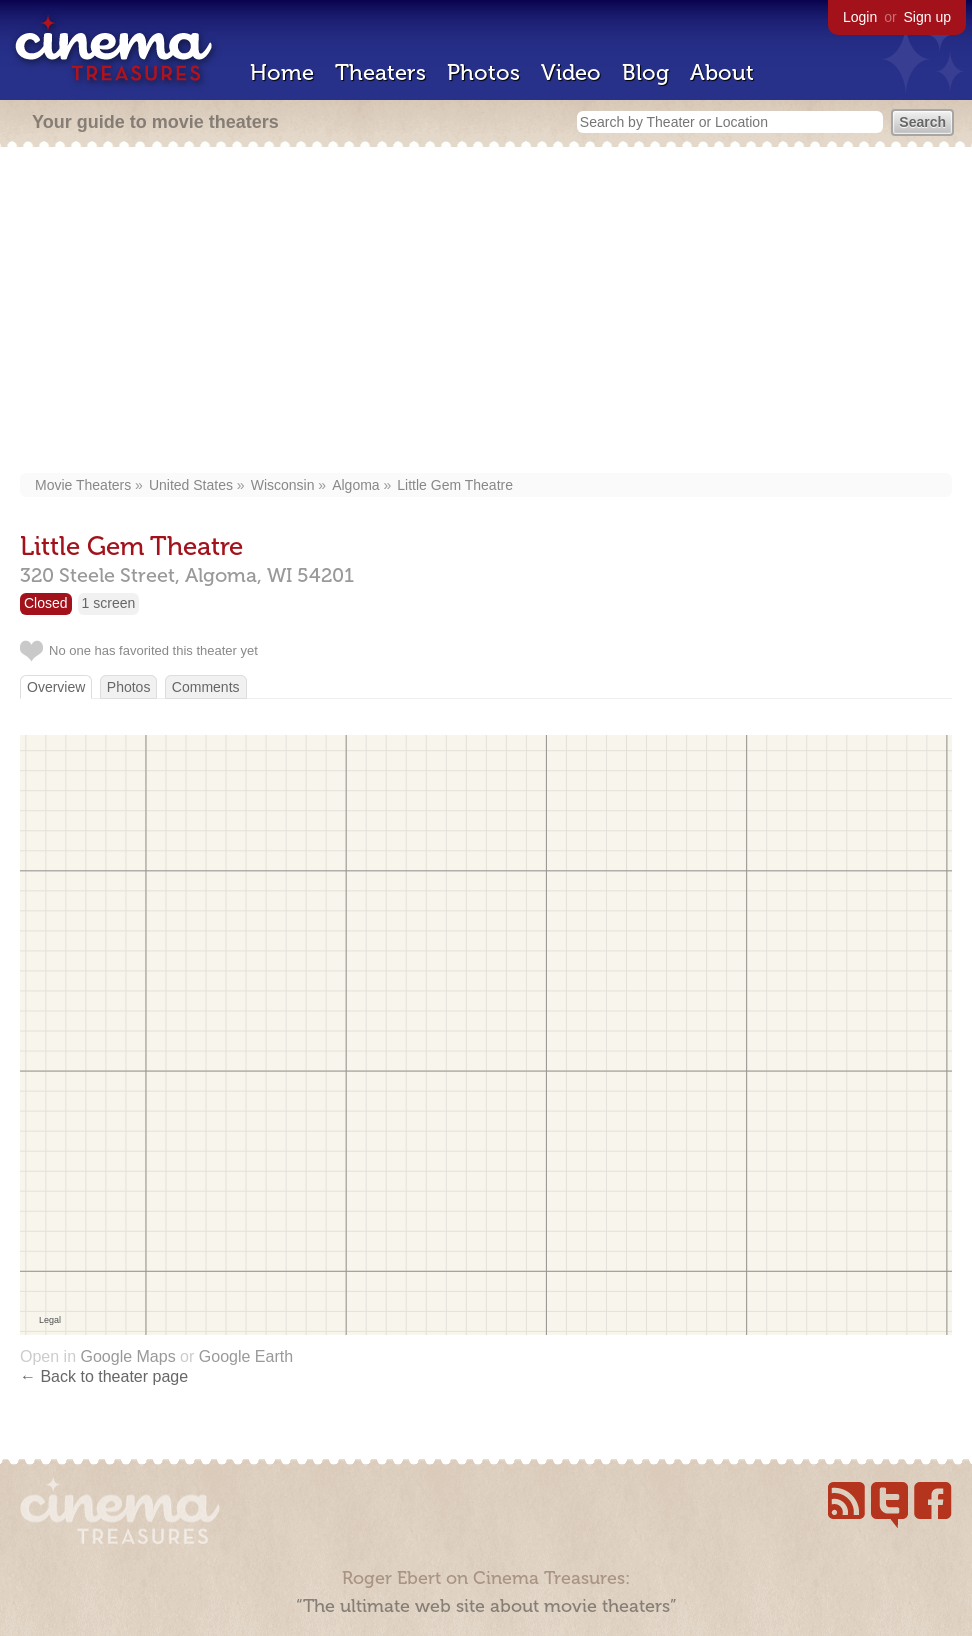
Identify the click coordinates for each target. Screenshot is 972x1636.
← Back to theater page (104, 1376)
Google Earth (246, 1356)
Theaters (380, 72)
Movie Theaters (83, 485)
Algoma (355, 485)
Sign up (927, 17)
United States (191, 485)
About (722, 72)
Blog (645, 72)
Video (571, 72)
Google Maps (127, 1356)
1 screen (109, 603)
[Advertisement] (486, 312)
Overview (56, 687)
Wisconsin (283, 485)
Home (282, 72)
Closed (46, 603)
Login (860, 17)
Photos (483, 72)
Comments (206, 687)
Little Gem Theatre (455, 485)
